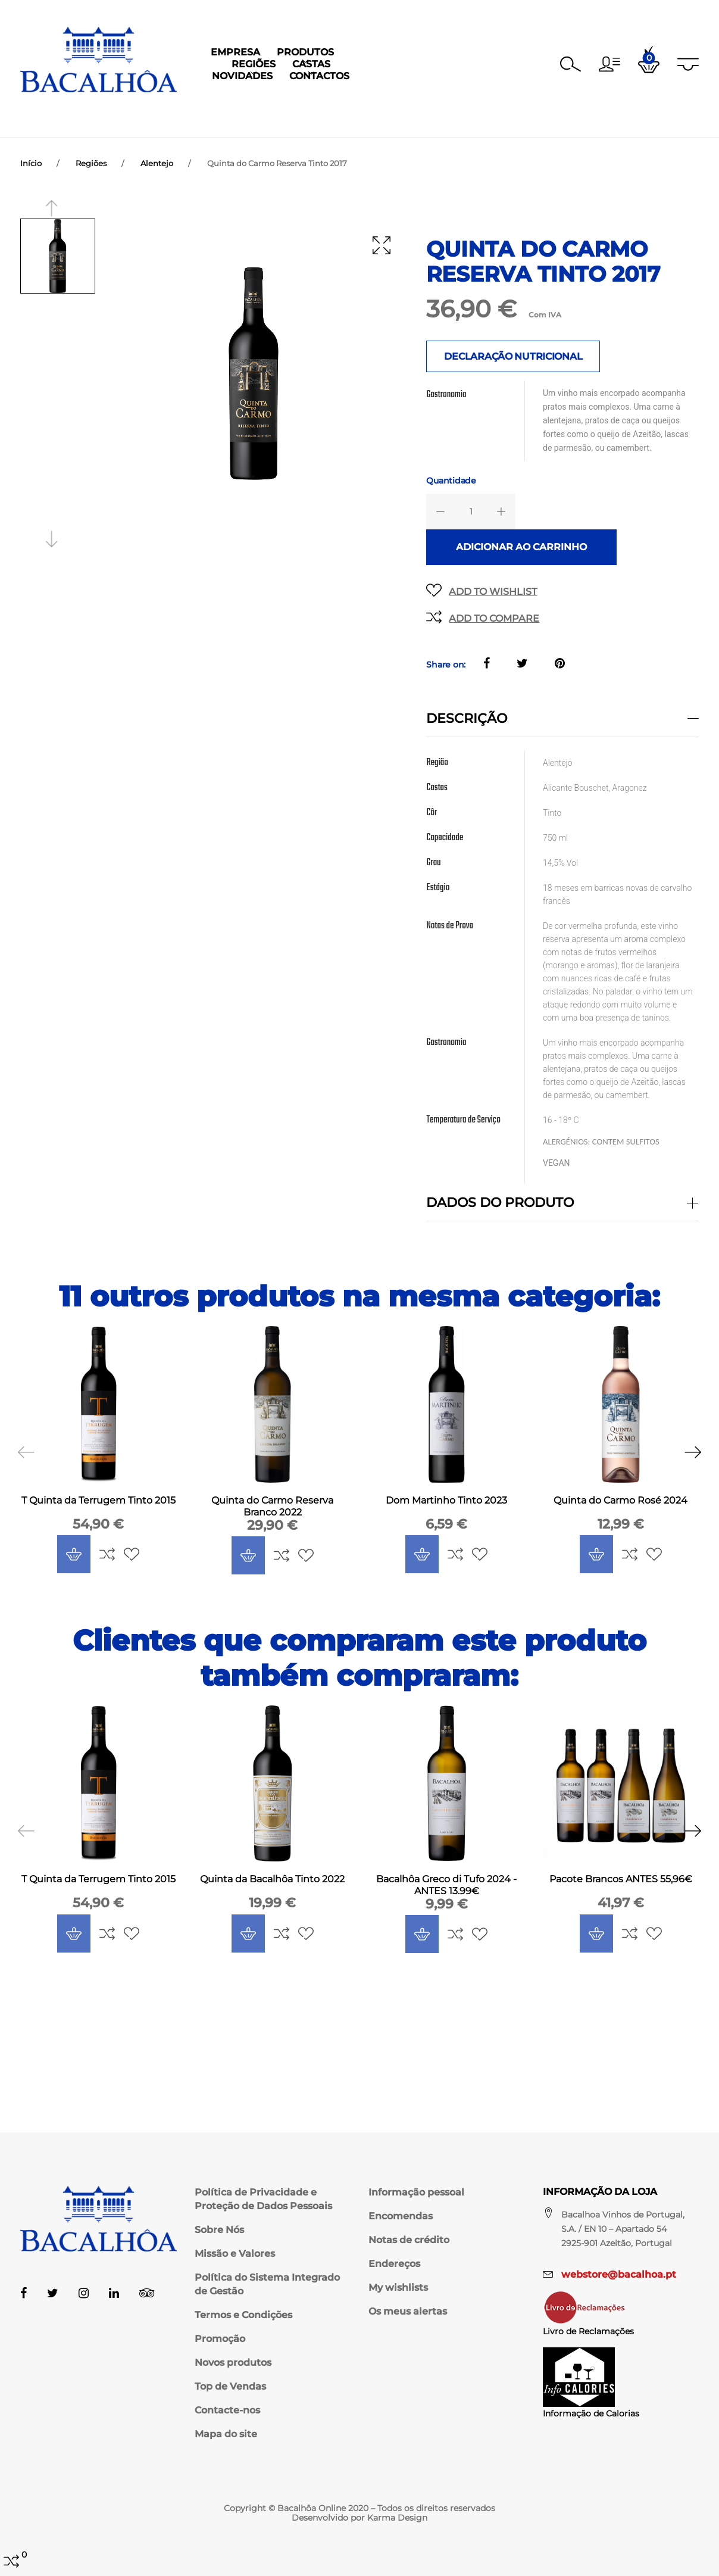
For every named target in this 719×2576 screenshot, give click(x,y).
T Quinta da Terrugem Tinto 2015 (98, 1511)
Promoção (220, 2338)
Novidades (448, 115)
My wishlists (398, 2287)
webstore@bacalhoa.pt (618, 2274)
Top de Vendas (230, 2386)
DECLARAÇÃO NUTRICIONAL (513, 367)
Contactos (526, 115)
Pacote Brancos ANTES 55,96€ (620, 1890)
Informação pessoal (416, 2192)
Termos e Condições (243, 2315)
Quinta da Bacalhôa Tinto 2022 (272, 1890)
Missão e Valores (235, 2253)
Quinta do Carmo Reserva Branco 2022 (272, 1517)
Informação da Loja (600, 2191)
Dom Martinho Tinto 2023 (446, 1511)
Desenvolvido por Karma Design (359, 2517)
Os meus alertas (407, 2311)
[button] (609, 64)
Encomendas (400, 2216)
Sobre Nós (219, 2229)
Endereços (394, 2263)
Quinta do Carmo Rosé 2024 (620, 1511)
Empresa (187, 115)
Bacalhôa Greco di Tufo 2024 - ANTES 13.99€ (446, 1896)
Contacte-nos (227, 2410)
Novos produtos (233, 2362)
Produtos (257, 115)
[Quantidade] (470, 523)
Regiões (325, 115)
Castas (383, 115)
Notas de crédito (408, 2240)
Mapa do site (226, 2434)
